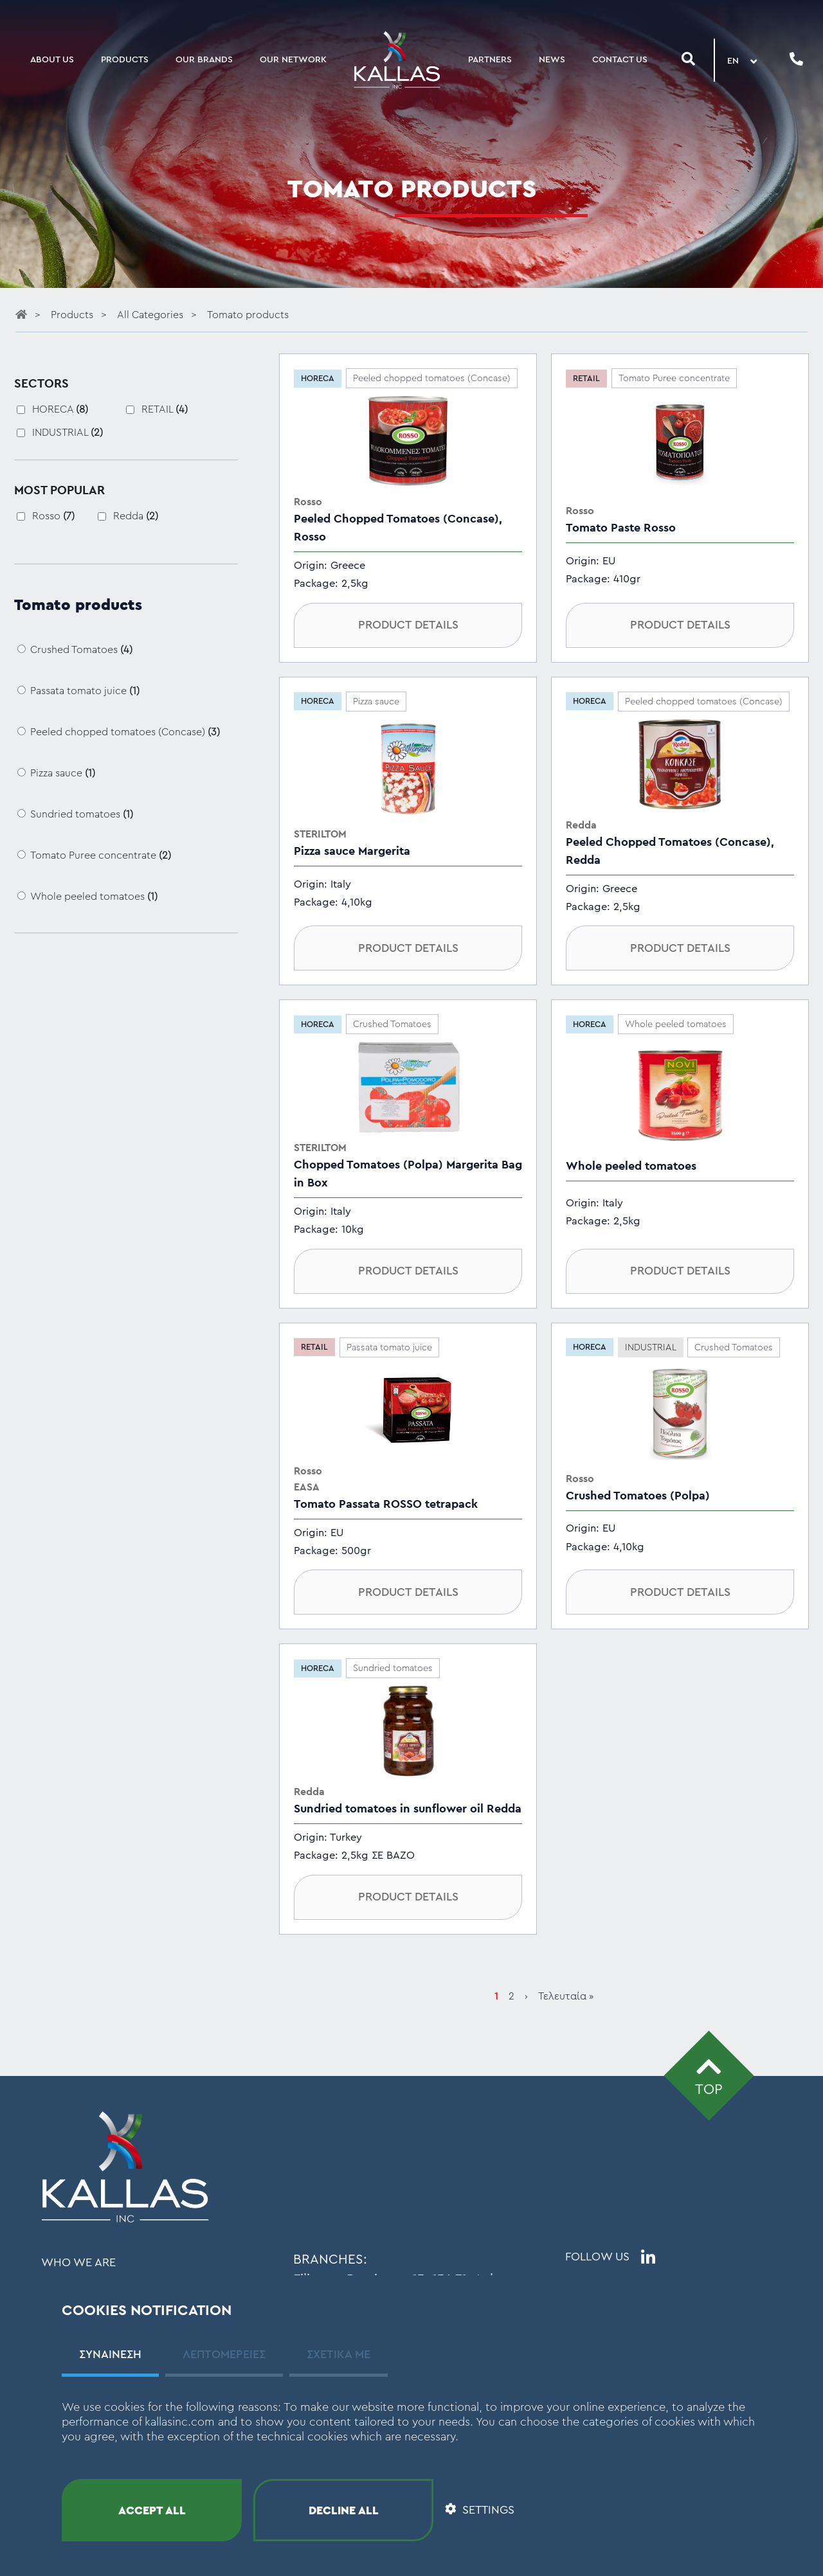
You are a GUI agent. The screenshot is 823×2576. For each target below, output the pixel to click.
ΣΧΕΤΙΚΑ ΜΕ (338, 2354)
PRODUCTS (125, 59)
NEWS (552, 59)
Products (73, 315)
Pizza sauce (62, 773)
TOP (709, 2075)
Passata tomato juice (85, 691)
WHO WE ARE (78, 2262)
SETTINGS (479, 2510)
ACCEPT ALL (152, 2510)
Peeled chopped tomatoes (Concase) (125, 732)
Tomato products (248, 315)
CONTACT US (619, 59)
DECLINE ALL (344, 2510)
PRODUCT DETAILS (408, 625)
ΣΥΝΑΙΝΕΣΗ (110, 2354)
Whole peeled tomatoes (94, 896)
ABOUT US (52, 59)
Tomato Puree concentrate (100, 855)
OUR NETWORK (293, 59)
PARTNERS (490, 59)
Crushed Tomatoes (81, 650)
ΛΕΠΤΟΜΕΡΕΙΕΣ (224, 2354)
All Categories (151, 315)
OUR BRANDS (204, 59)
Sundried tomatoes (81, 814)
